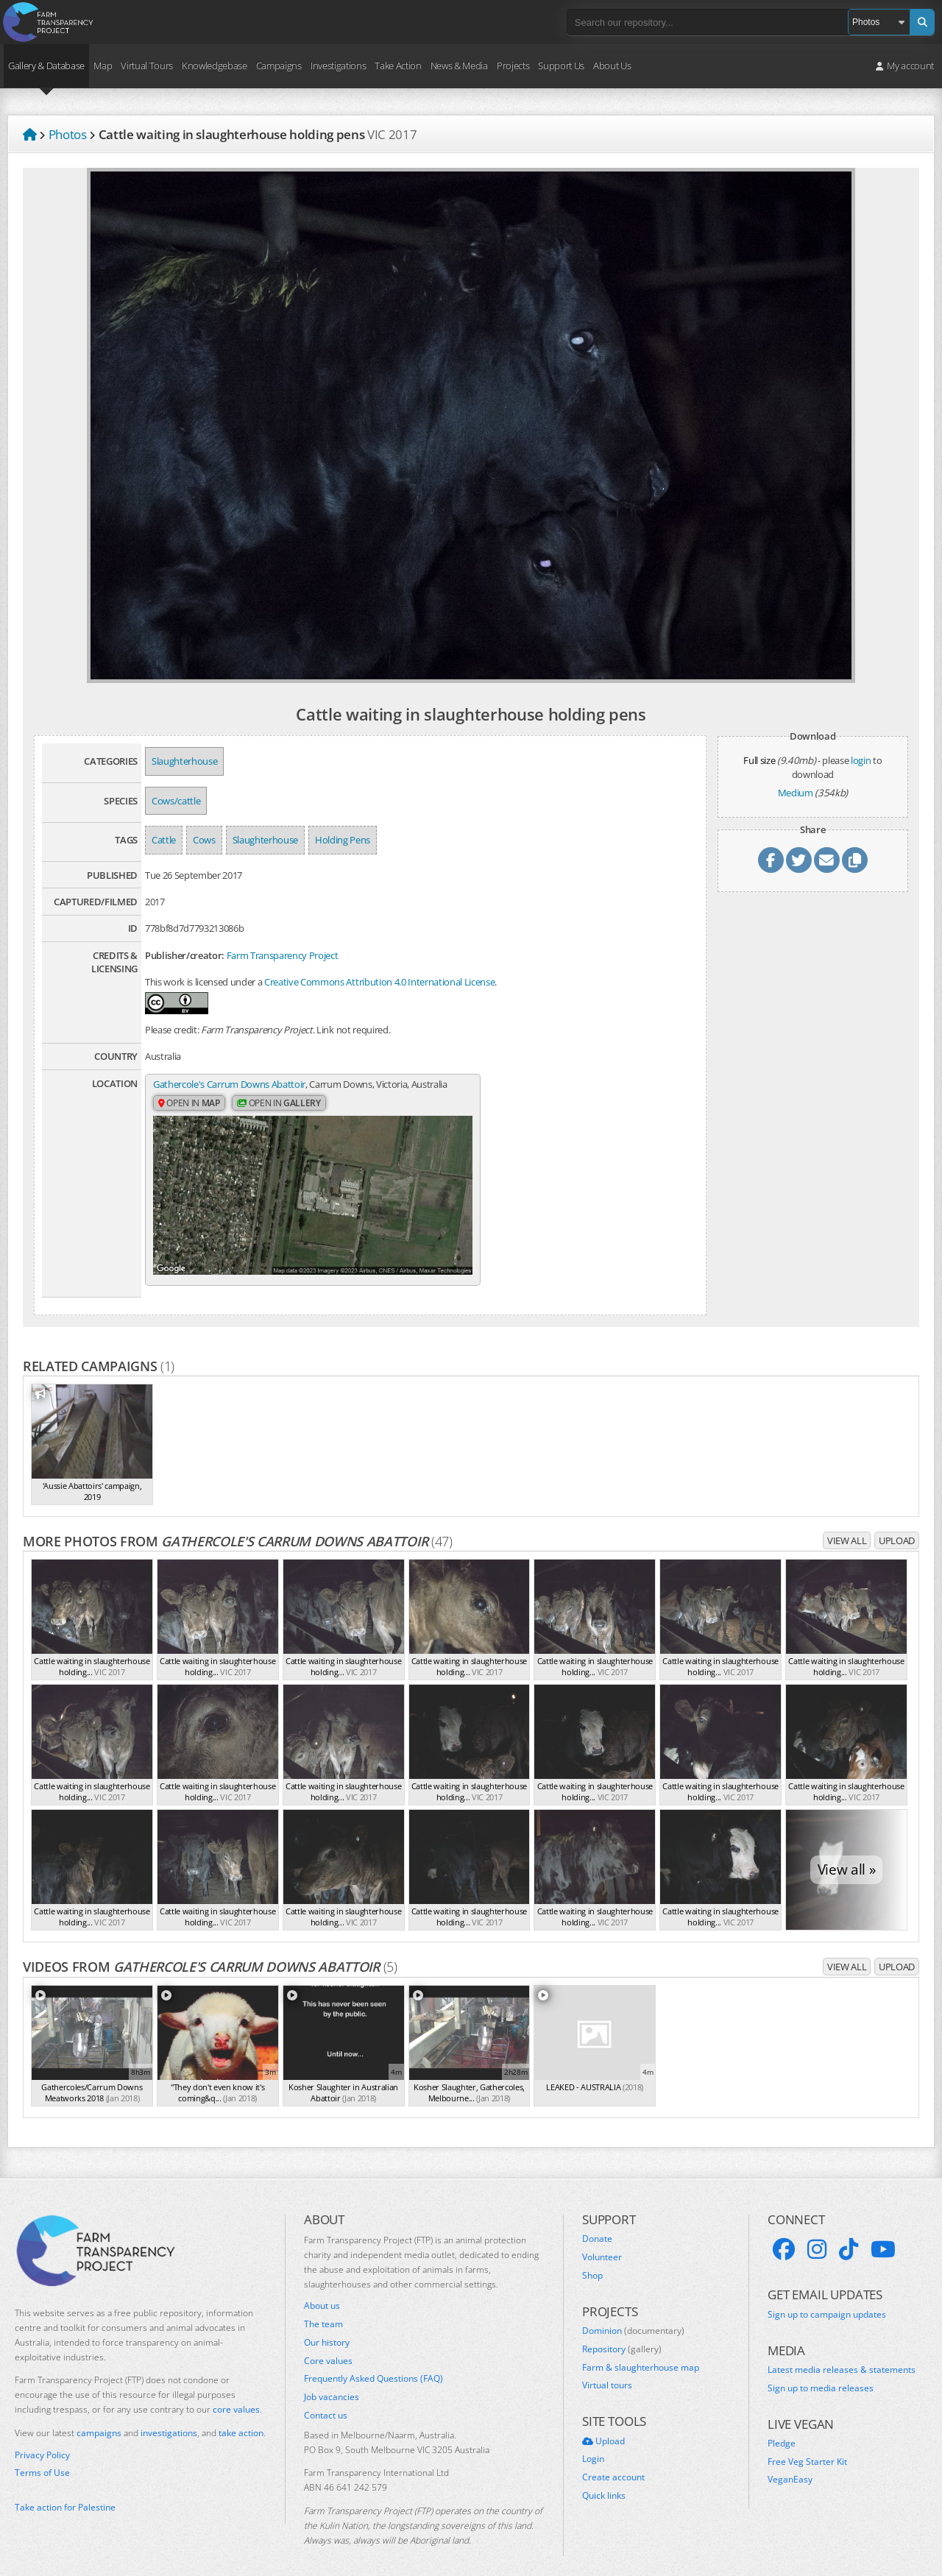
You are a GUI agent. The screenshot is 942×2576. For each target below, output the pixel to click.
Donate (597, 2223)
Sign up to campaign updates (827, 2298)
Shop (592, 2259)
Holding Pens (342, 839)
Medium (795, 792)
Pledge (782, 2427)
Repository (622, 2333)
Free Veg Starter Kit (807, 2446)
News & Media (459, 65)
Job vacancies (331, 2382)
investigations (169, 2416)
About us (322, 2290)
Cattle (164, 839)
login (861, 760)
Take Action (398, 65)
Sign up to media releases (821, 2372)
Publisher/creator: (184, 955)
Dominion (633, 2315)
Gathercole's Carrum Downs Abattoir (229, 1084)
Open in (189, 1117)
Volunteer (602, 2242)
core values (236, 2394)
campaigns (99, 2416)
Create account (613, 2462)
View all (846, 1525)
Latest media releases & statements (842, 2354)
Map (102, 65)
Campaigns (279, 65)
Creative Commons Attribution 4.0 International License (379, 981)
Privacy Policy (42, 2439)
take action (241, 2416)
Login (593, 2443)
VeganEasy (790, 2464)
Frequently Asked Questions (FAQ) (373, 2363)
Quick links (604, 2480)
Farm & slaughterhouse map (640, 2351)
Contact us (325, 2400)
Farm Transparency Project (283, 955)
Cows (204, 839)
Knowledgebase (214, 65)
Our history (327, 2327)
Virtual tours (607, 2370)
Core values (328, 2345)
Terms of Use (42, 2457)
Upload (897, 1525)
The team (323, 2309)
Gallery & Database (46, 65)
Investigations (338, 65)
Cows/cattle (176, 800)
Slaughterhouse (184, 761)
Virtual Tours (147, 65)
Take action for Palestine (65, 2491)
